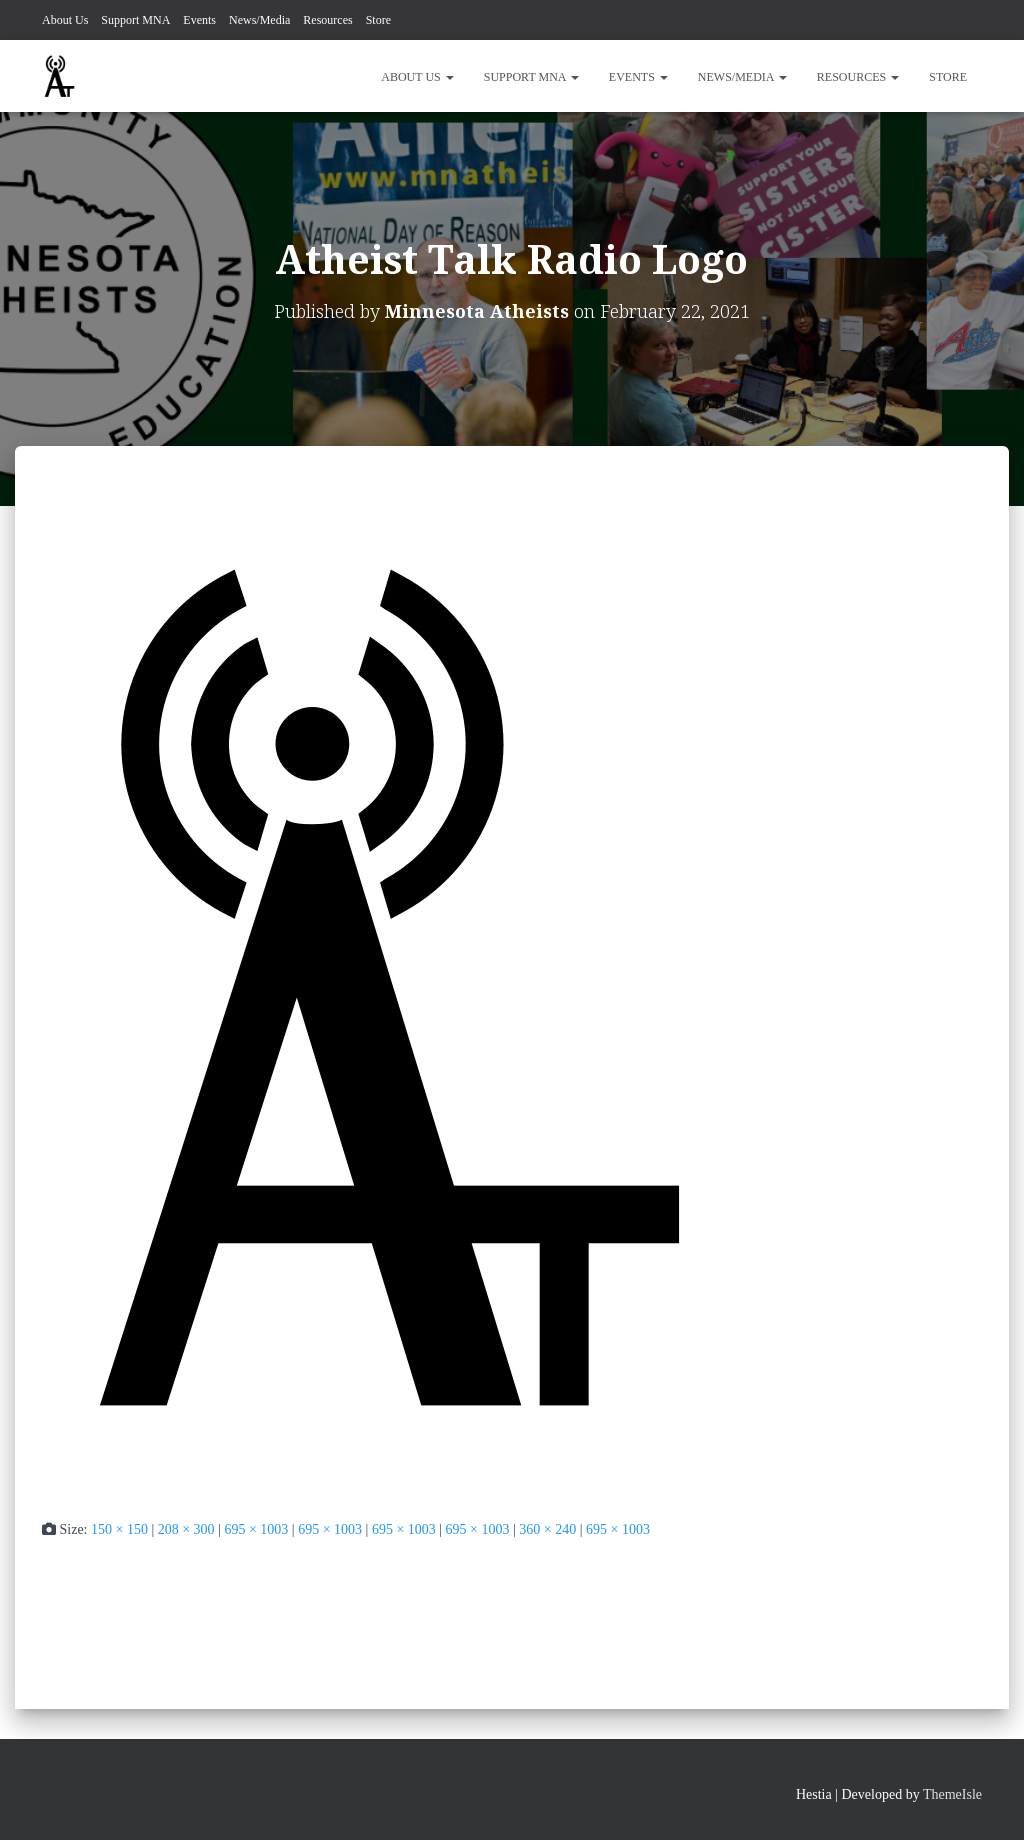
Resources (327, 20)
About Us (65, 20)
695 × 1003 (256, 1529)
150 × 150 (119, 1529)
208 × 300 (186, 1529)
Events (199, 20)
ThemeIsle (952, 1794)
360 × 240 (547, 1529)
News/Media (259, 20)
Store (378, 20)
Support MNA (135, 20)
